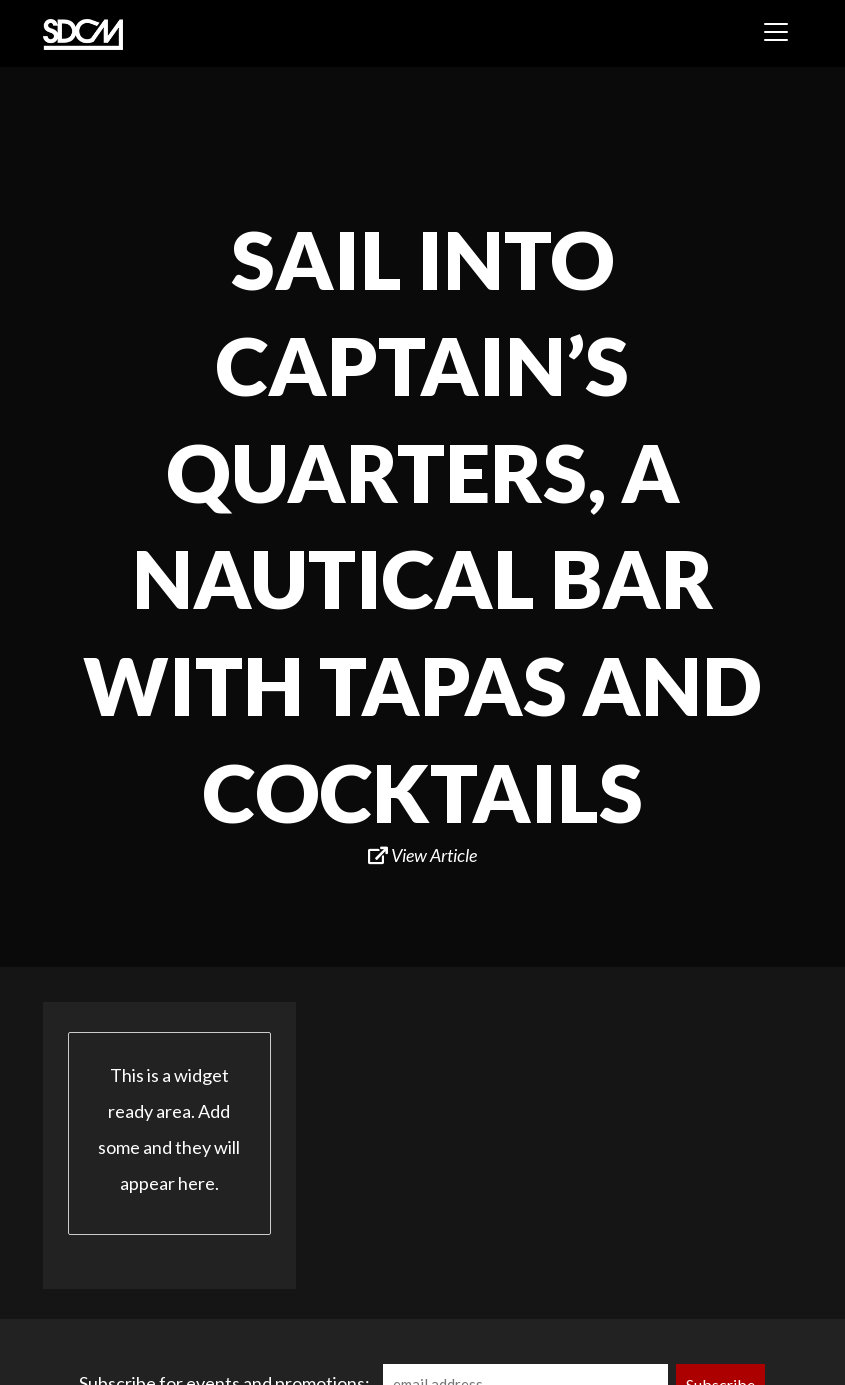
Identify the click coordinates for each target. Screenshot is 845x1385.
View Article (422, 855)
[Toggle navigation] (776, 32)
